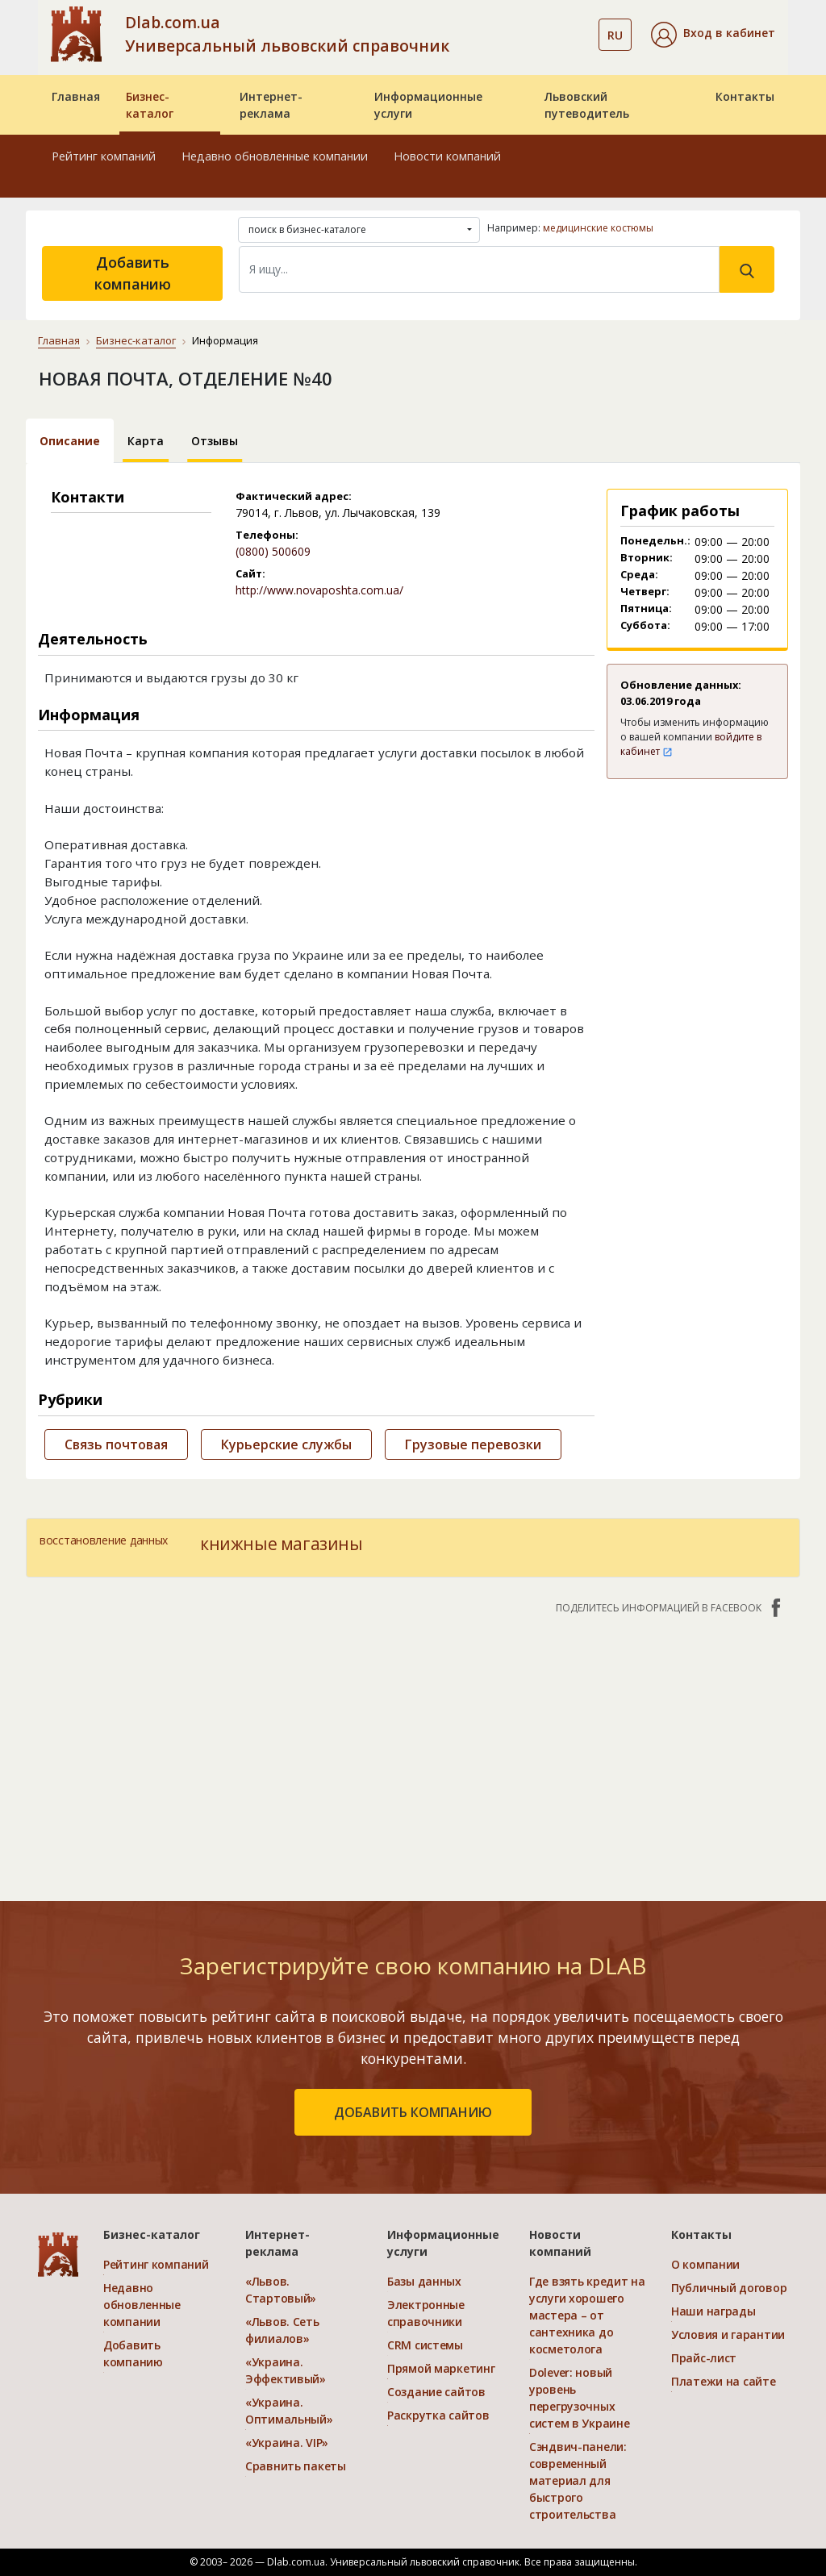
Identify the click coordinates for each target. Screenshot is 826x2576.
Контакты (744, 96)
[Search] (479, 269)
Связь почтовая (116, 1444)
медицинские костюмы (598, 228)
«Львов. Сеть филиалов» (282, 2330)
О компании (705, 2264)
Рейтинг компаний (104, 156)
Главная (76, 96)
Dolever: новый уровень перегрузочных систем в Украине (579, 2398)
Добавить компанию (132, 273)
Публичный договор (728, 2287)
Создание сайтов (436, 2391)
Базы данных (424, 2281)
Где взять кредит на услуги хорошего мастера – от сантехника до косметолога (587, 2315)
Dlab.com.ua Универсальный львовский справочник (287, 33)
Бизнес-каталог (149, 105)
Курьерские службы (286, 1444)
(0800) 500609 (273, 551)
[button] (713, 35)
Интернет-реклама (271, 105)
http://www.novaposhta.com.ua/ (319, 590)
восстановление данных (104, 1540)
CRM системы (425, 2345)
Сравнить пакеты (295, 2466)
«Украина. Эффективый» (285, 2370)
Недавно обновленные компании (274, 156)
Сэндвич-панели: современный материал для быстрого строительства (578, 2480)
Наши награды (713, 2311)
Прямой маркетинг (441, 2368)
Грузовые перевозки (473, 1444)
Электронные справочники (426, 2313)
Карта (145, 440)
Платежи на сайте (723, 2381)
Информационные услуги (428, 105)
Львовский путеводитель (586, 105)
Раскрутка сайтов (438, 2415)
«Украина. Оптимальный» (289, 2411)
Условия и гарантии (728, 2334)
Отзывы (214, 440)
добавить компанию (413, 2112)
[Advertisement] (413, 1749)
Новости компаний (447, 156)
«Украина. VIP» (286, 2442)
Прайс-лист (703, 2358)
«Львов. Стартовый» (280, 2290)
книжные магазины (281, 1543)
